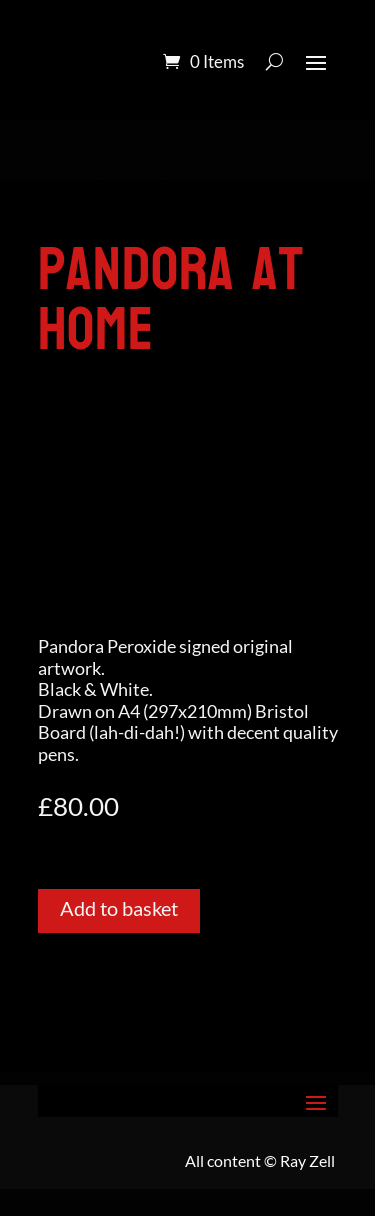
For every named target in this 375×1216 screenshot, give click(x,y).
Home (60, 190)
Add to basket (119, 908)
